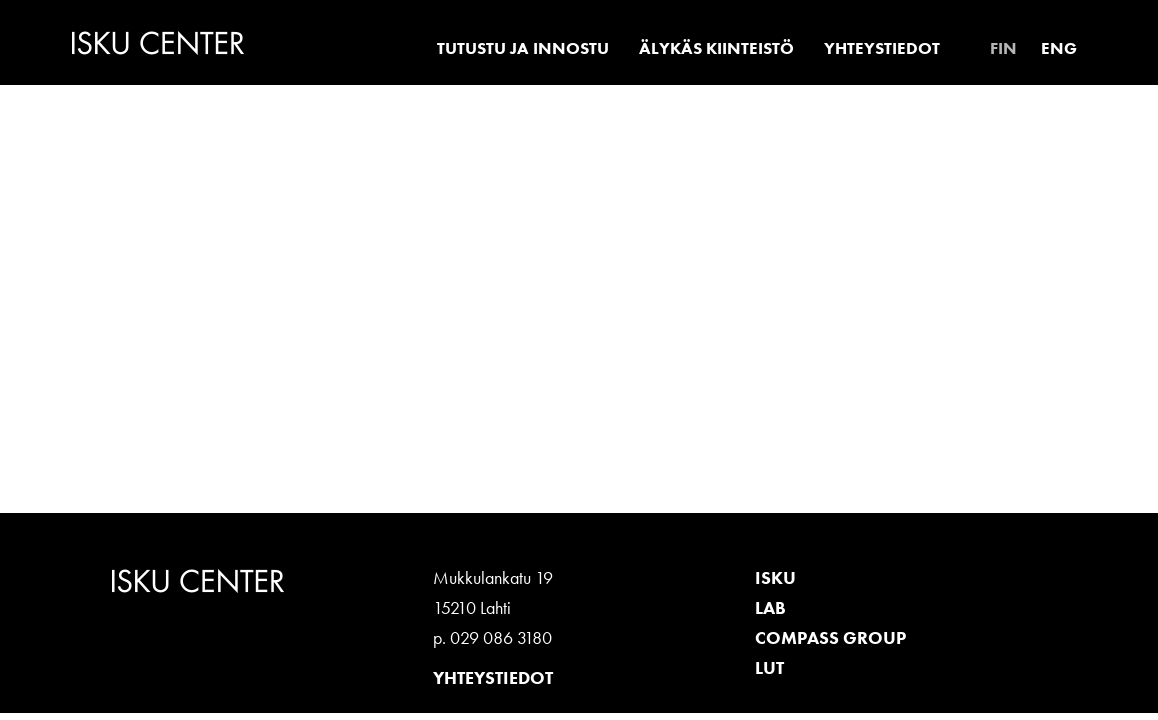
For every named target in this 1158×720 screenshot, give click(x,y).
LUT (769, 667)
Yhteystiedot (882, 48)
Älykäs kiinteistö (716, 48)
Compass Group (830, 637)
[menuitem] (1003, 48)
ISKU (775, 577)
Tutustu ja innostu (523, 48)
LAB (770, 607)
